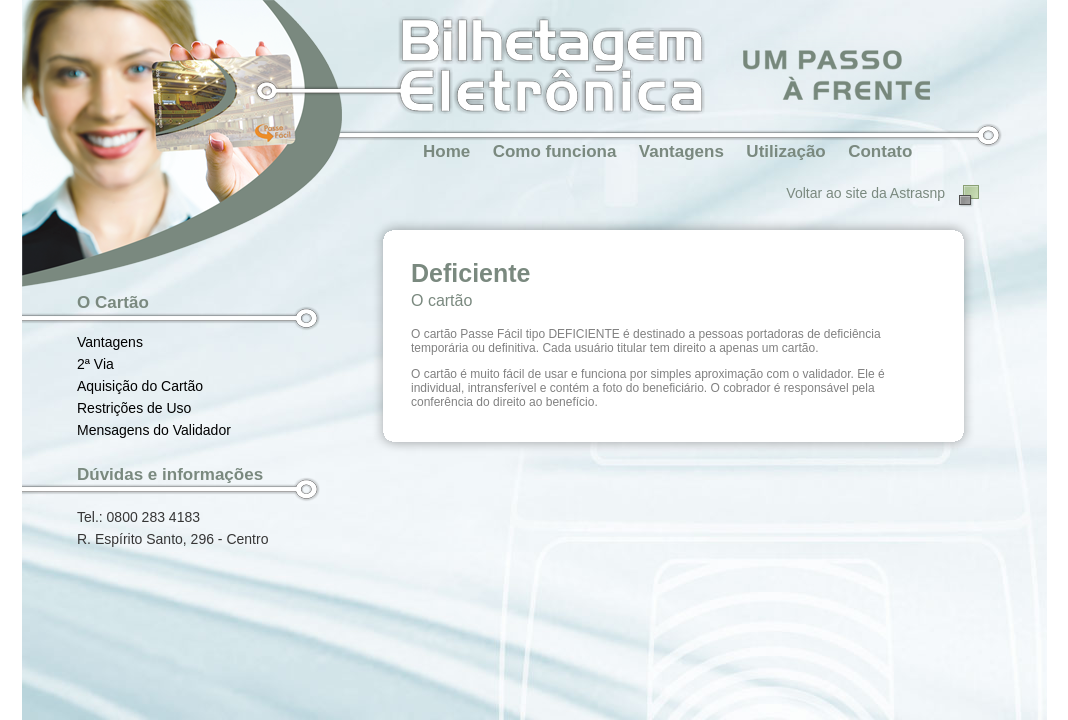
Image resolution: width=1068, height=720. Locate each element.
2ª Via (95, 364)
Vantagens (681, 151)
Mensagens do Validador (154, 430)
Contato (880, 151)
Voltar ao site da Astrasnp (865, 193)
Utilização (785, 151)
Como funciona (555, 151)
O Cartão (113, 302)
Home (446, 151)
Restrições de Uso (134, 408)
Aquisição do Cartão (140, 386)
